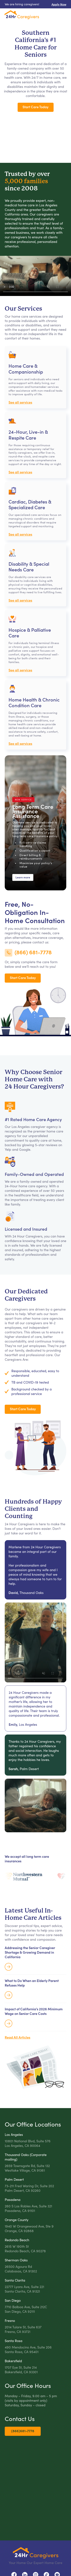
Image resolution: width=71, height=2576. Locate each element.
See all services (20, 402)
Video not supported (35, 276)
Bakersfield (13, 2361)
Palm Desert (14, 2179)
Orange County (16, 2219)
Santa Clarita (15, 2280)
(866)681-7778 (22, 2430)
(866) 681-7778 (33, 952)
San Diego (13, 2300)
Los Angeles (14, 2134)
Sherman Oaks (16, 2260)
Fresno (10, 2320)
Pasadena (12, 2199)
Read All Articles (17, 2037)
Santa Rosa (13, 2340)
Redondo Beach (17, 2240)
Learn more (23, 877)
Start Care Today (35, 106)
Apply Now (58, 4)
